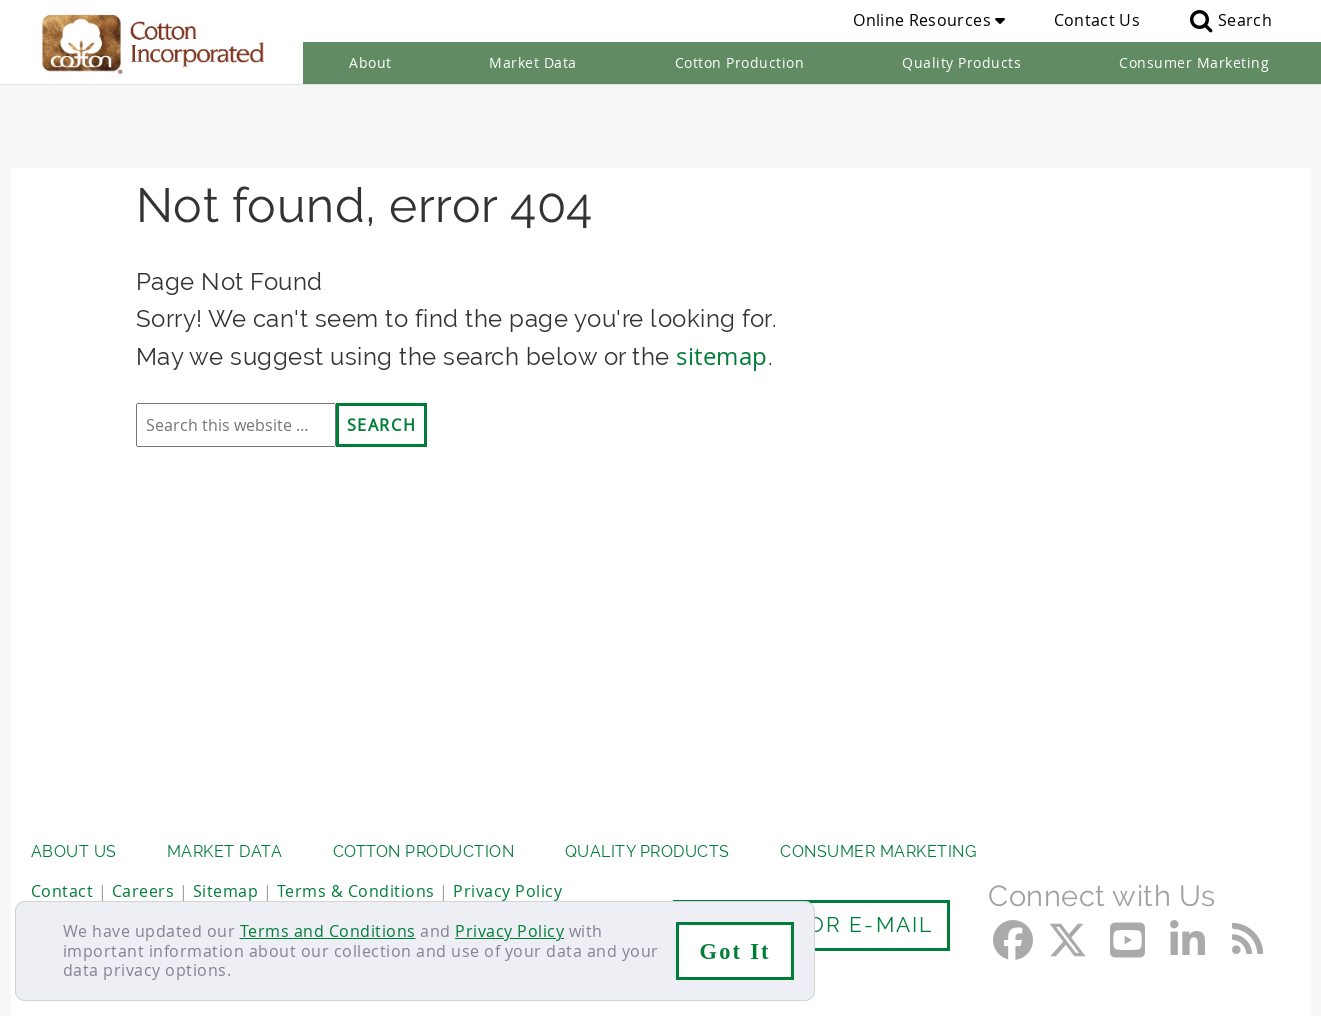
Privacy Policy (509, 931)
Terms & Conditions (356, 876)
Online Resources (929, 20)
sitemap (722, 277)
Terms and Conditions (328, 931)
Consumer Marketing (1194, 62)
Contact (62, 876)
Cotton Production (740, 62)
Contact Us (1097, 20)
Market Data (533, 62)
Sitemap (226, 876)
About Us (74, 837)
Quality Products (961, 62)
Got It (735, 951)
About (370, 62)
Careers (143, 876)
